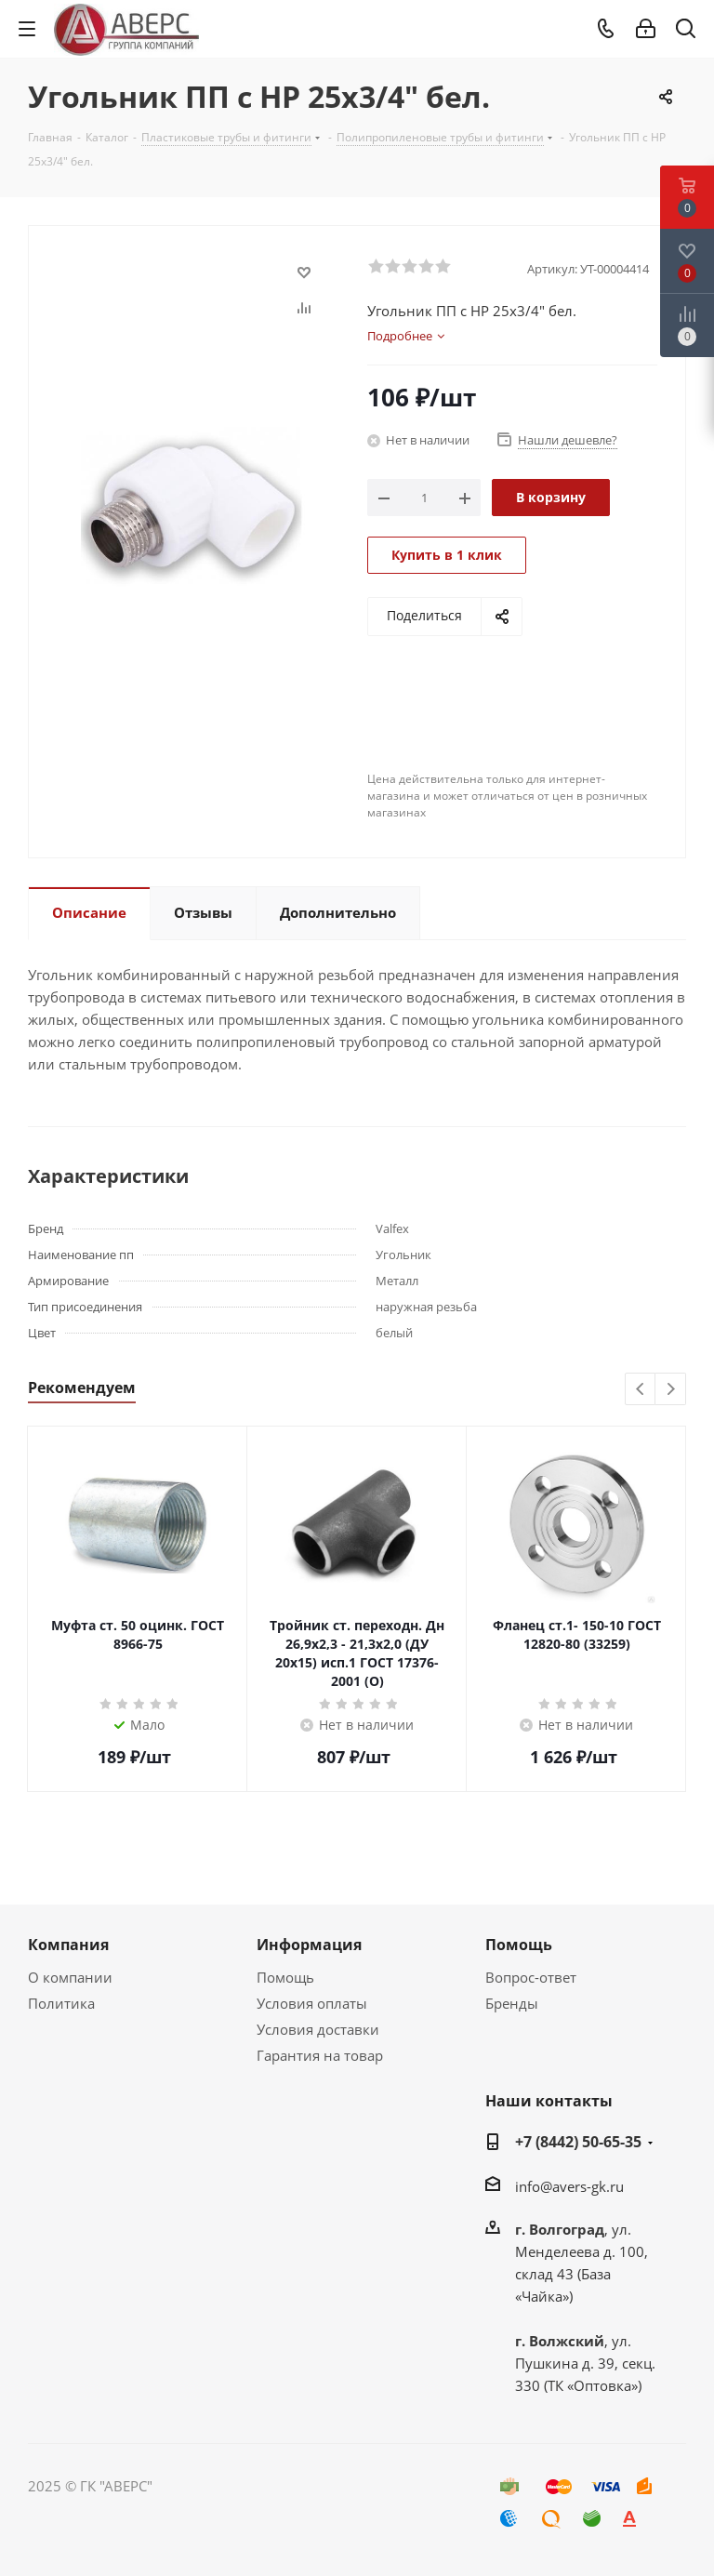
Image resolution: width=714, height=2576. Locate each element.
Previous (641, 1390)
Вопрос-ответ (530, 1977)
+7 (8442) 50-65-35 (578, 2141)
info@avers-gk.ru (569, 2186)
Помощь (285, 1977)
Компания (68, 1944)
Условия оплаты (312, 2003)
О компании (70, 1977)
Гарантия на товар (320, 2055)
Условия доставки (318, 2029)
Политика (61, 2003)
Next (670, 1390)
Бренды (511, 2003)
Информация (309, 1944)
